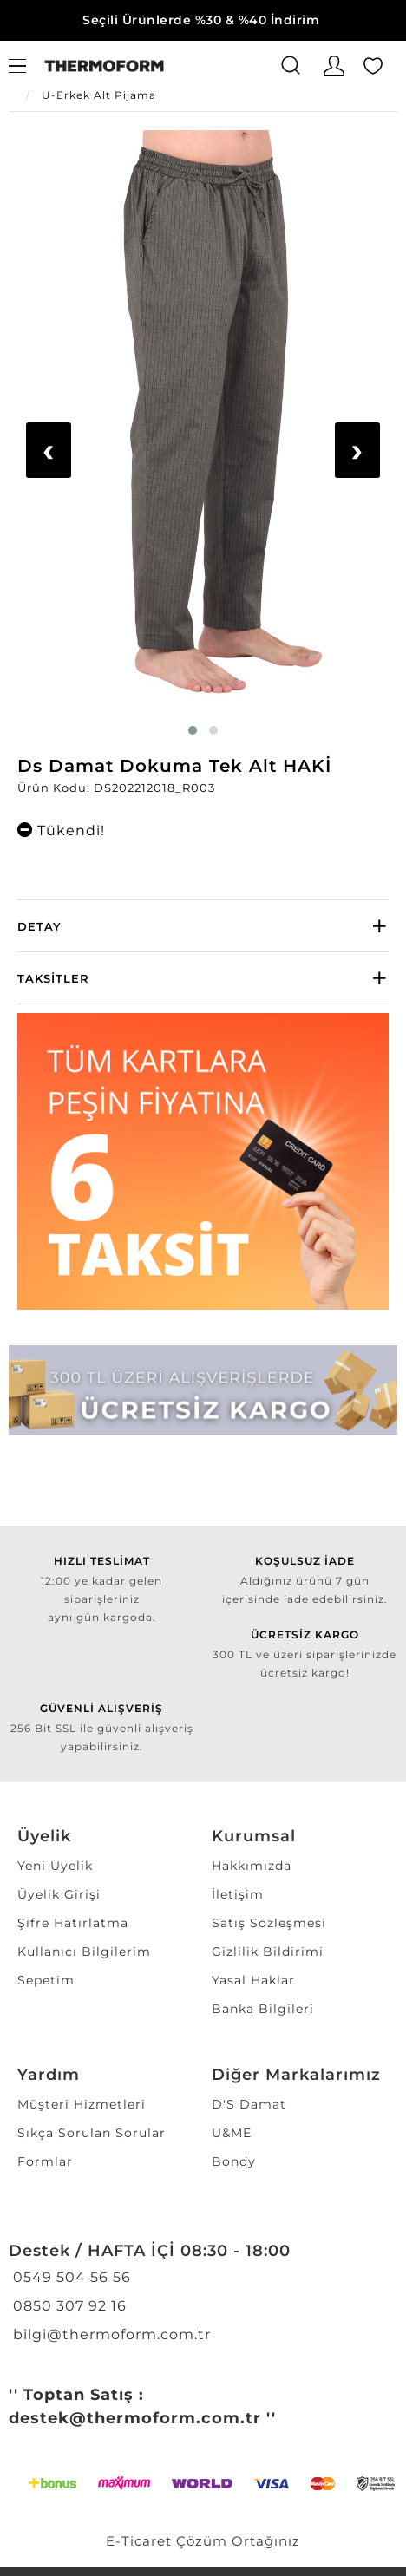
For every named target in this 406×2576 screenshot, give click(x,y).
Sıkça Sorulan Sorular (91, 2133)
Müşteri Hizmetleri (81, 2104)
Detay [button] (39, 926)
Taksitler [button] (53, 978)
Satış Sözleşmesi (269, 1923)
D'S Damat (249, 2104)
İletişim (238, 1894)
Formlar (45, 2161)
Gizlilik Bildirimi (268, 1951)
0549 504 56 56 (70, 2277)
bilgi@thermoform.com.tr (110, 2334)
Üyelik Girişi (59, 1894)
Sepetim (46, 1980)
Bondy (234, 2161)
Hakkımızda (251, 1865)
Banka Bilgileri (263, 2009)
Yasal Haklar (253, 1980)
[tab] (203, 925)
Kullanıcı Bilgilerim (84, 1951)
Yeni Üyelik (55, 1865)
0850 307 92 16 (68, 2306)
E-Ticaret (139, 2541)
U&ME (232, 2133)
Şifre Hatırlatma (72, 1923)
